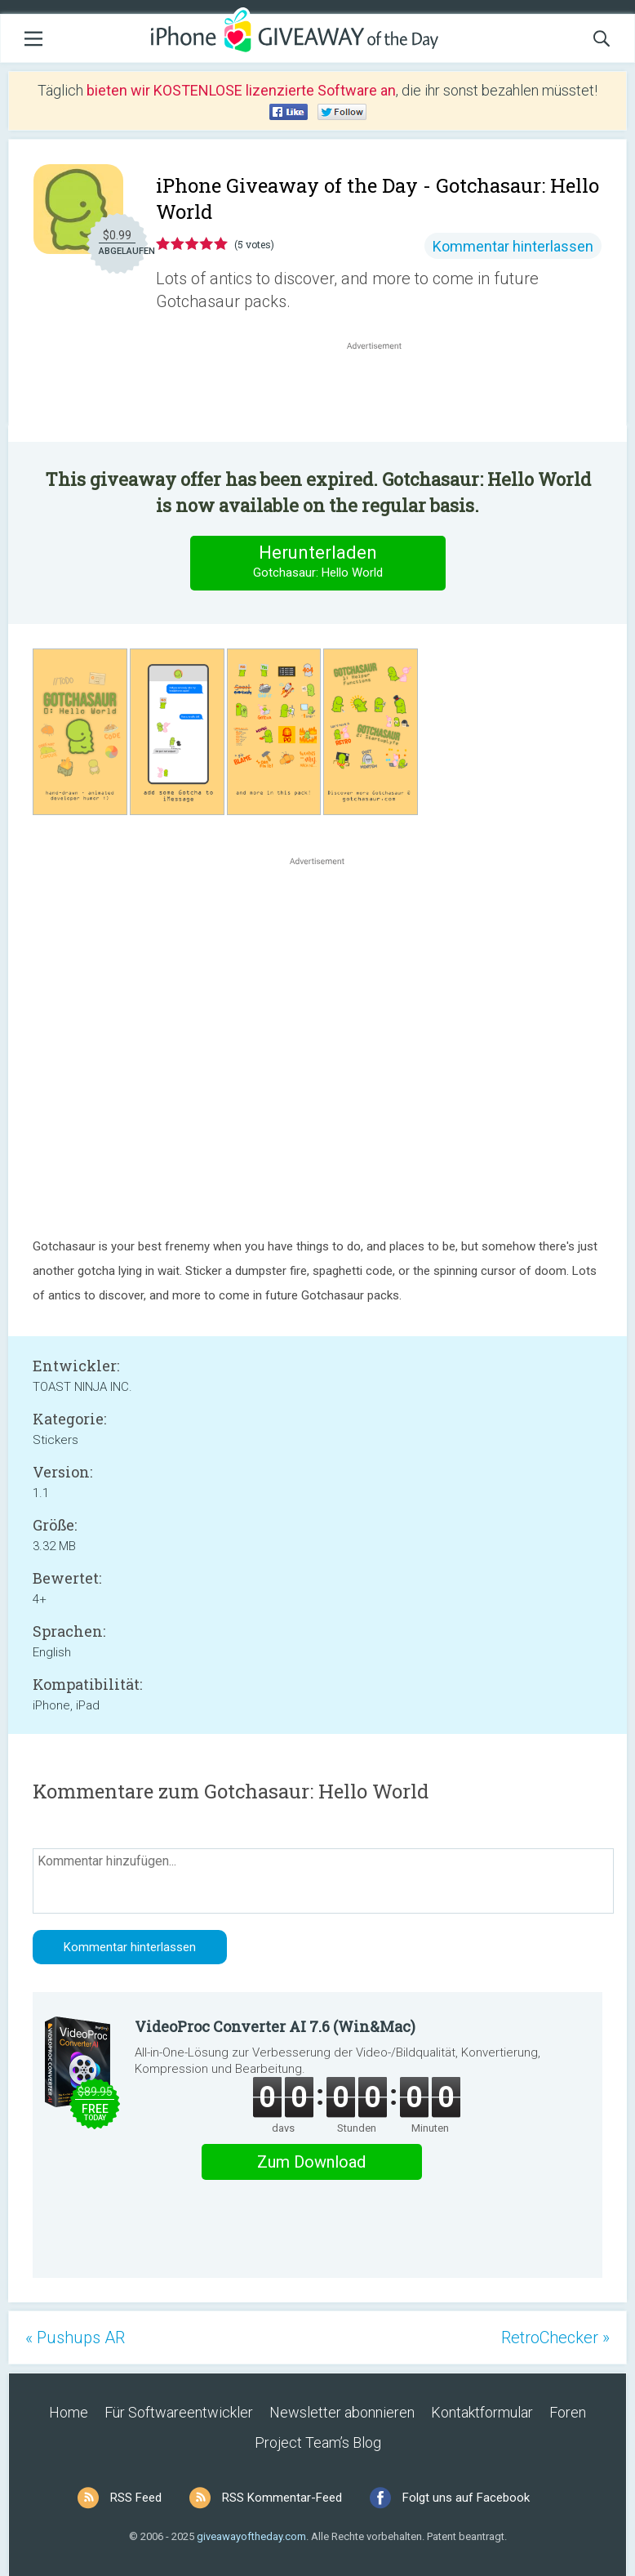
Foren (567, 2412)
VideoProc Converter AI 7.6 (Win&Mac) (275, 2026)
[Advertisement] (383, 393)
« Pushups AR (75, 2337)
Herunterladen (317, 562)
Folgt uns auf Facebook (466, 2497)
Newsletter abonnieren (342, 2412)
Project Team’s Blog (318, 2442)
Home (68, 2412)
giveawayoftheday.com (251, 2536)
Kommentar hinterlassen (513, 246)
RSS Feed (136, 2497)
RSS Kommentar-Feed (282, 2497)
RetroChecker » (555, 2337)
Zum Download (311, 2162)
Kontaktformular (482, 2412)
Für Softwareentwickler (178, 2412)
